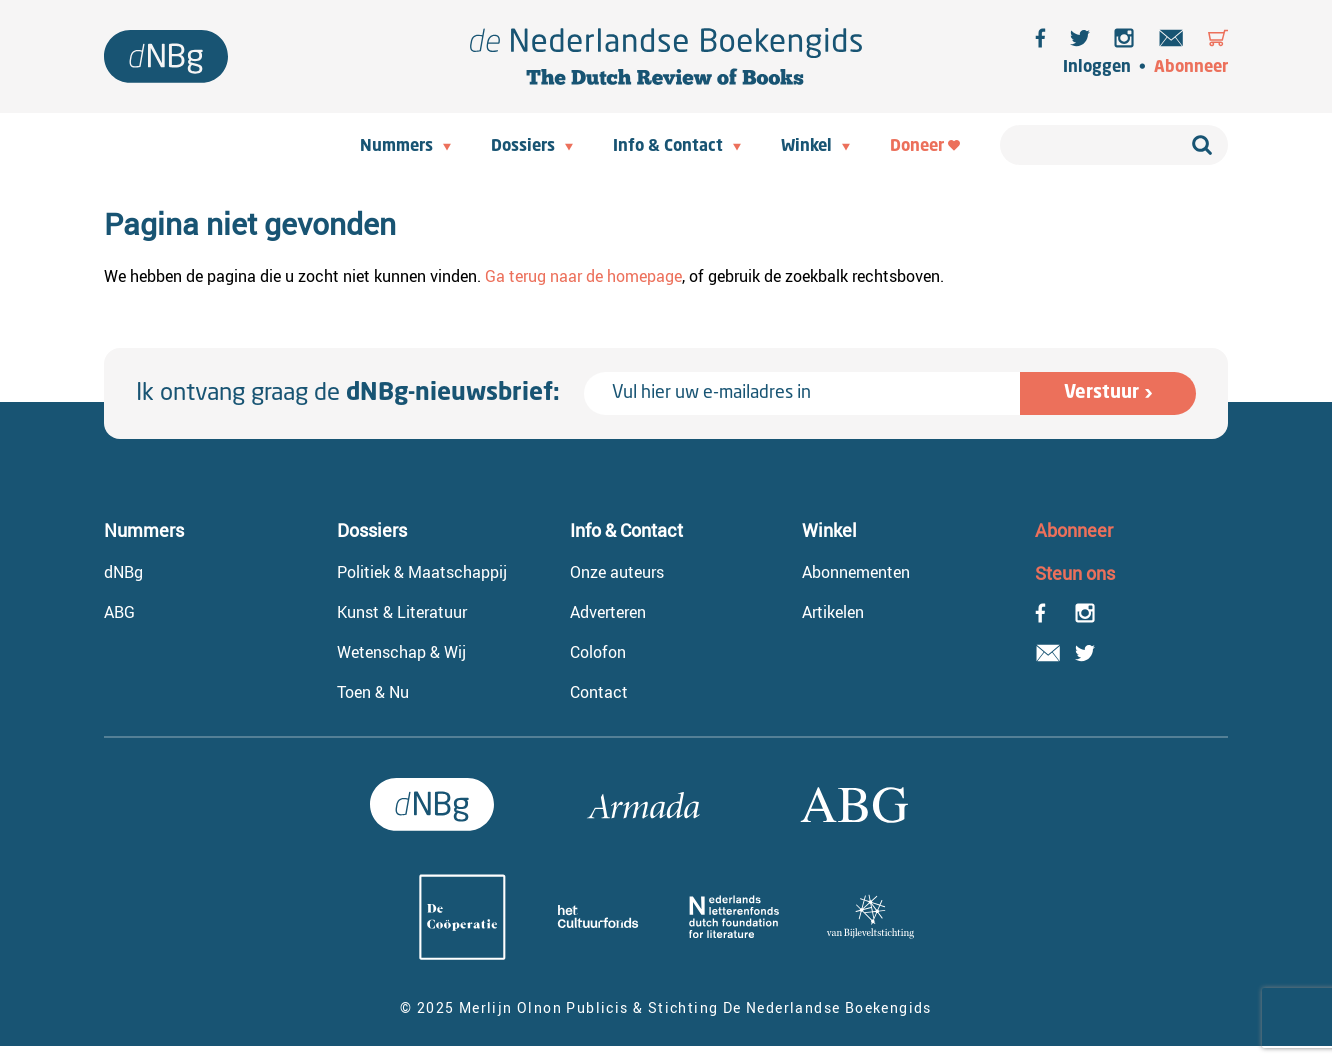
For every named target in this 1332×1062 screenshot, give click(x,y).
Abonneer (1191, 68)
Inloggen (1097, 68)
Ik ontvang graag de (348, 394)
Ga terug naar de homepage (583, 276)
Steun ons (1075, 573)
